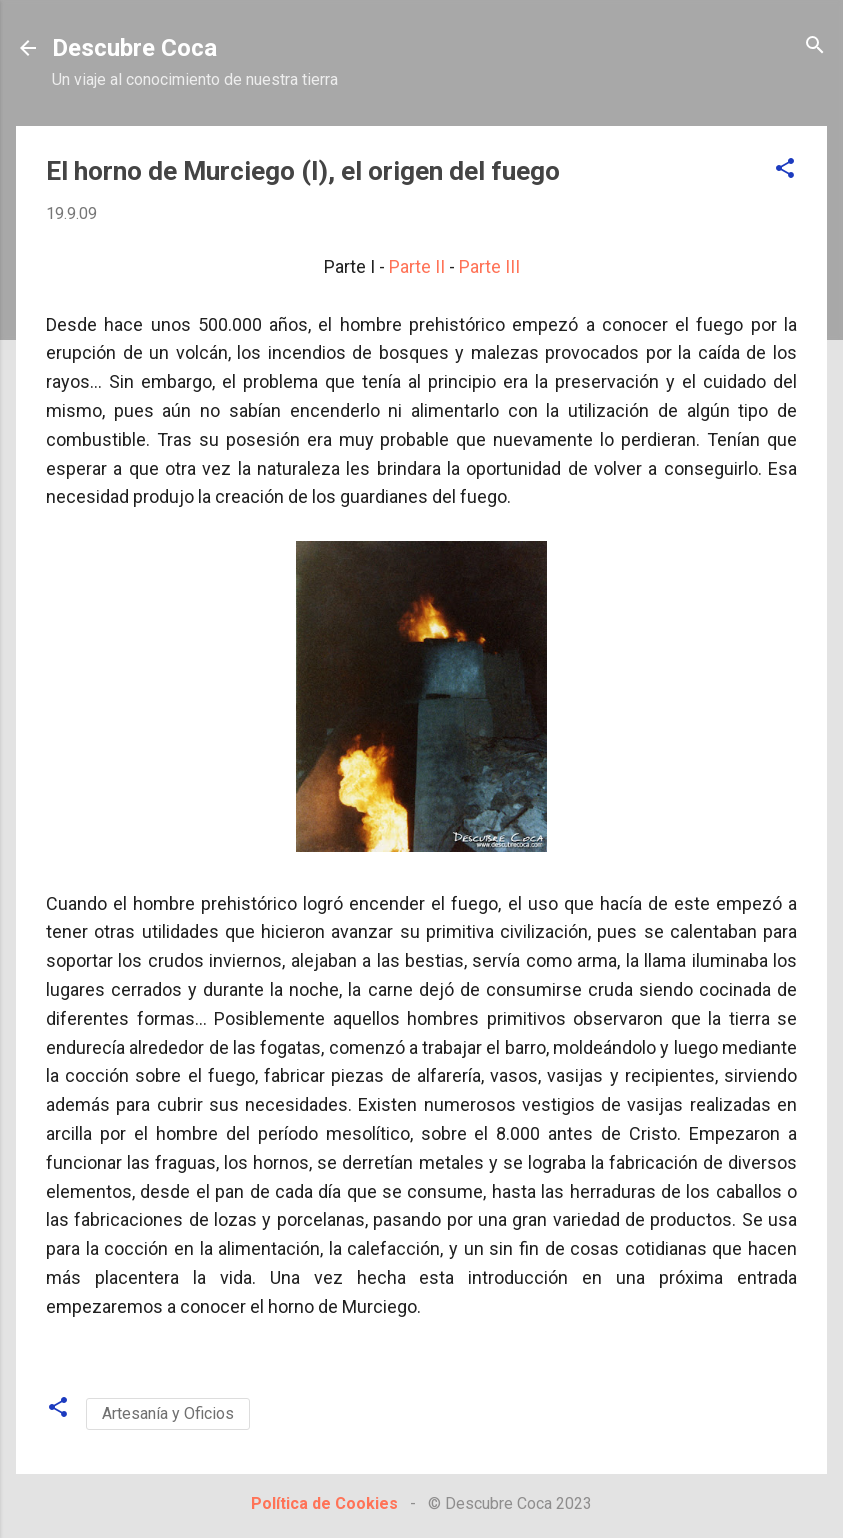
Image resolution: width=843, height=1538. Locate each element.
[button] (785, 169)
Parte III (489, 266)
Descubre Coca (134, 48)
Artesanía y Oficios (168, 1413)
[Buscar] (815, 46)
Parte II (417, 266)
